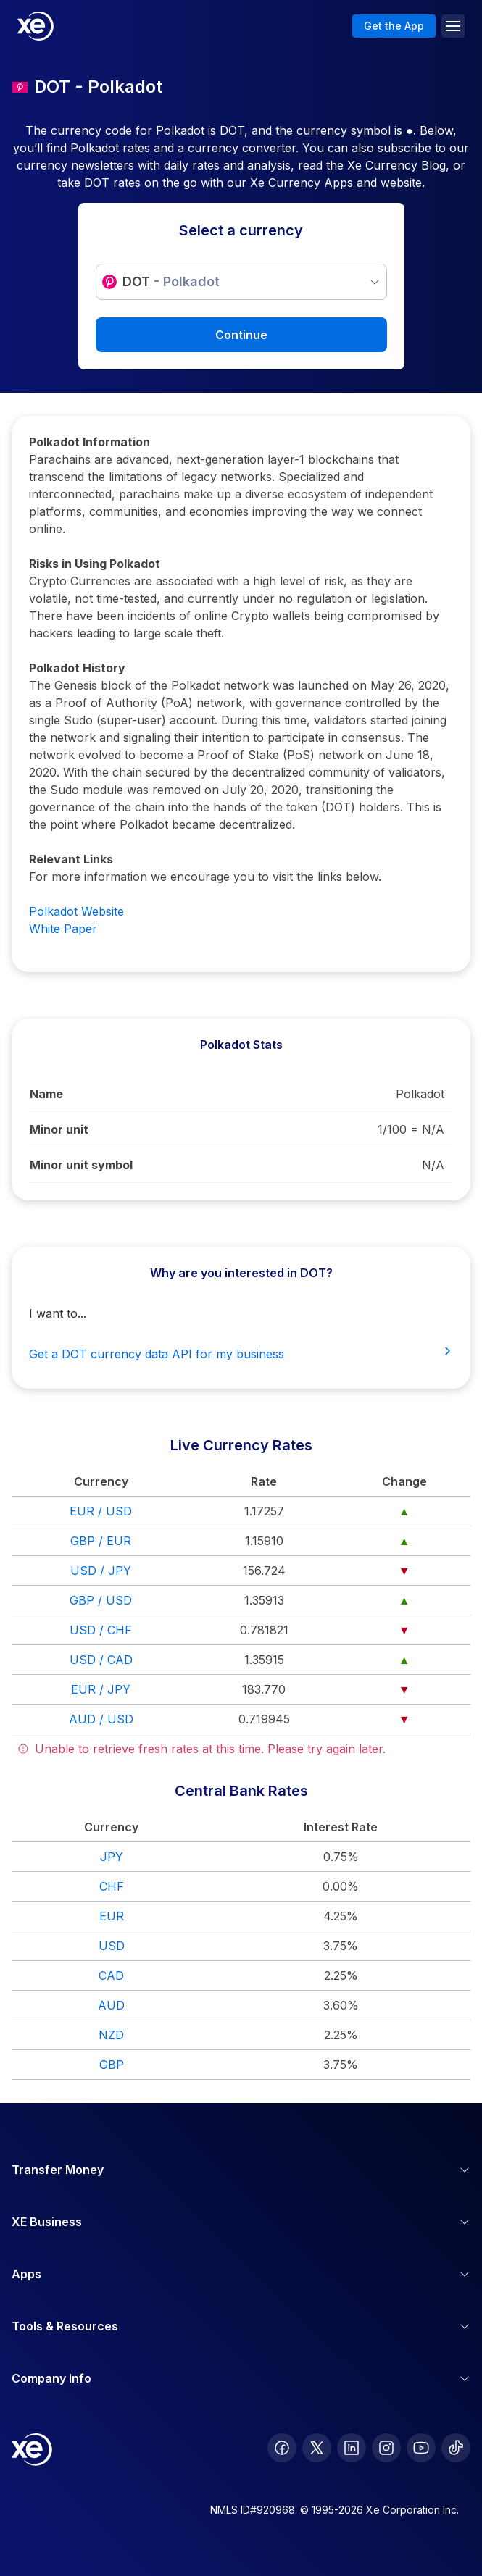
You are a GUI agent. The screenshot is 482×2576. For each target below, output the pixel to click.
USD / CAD (101, 1659)
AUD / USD (101, 1719)
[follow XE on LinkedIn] (351, 2447)
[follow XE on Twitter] (316, 2447)
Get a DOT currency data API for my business (241, 1353)
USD (112, 1946)
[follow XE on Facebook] (281, 2447)
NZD (111, 2035)
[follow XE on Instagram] (386, 2447)
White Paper (63, 928)
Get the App (394, 26)
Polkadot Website (76, 911)
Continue (241, 334)
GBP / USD (101, 1600)
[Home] (35, 26)
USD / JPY (100, 1570)
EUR (111, 1916)
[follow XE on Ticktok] (455, 2447)
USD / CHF (101, 1630)
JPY (111, 1856)
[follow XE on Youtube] (421, 2447)
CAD (111, 1975)
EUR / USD (101, 1511)
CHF (111, 1886)
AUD (111, 2005)
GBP (111, 2064)
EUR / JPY (100, 1689)
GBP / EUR (100, 1541)
